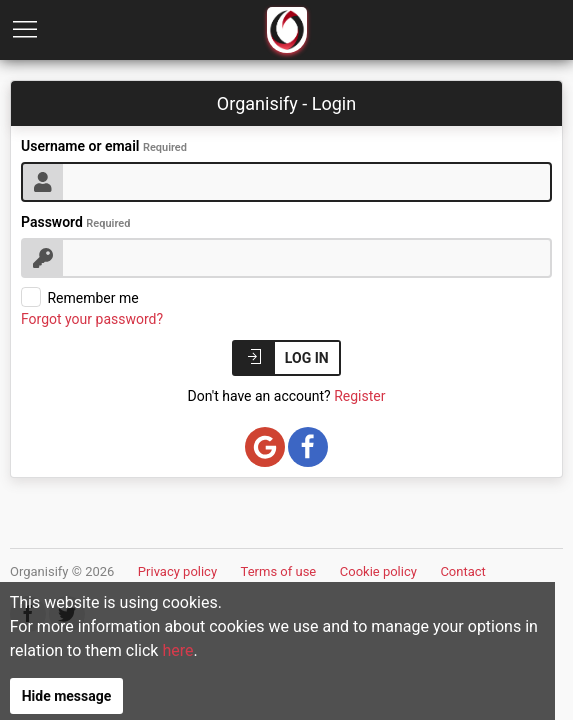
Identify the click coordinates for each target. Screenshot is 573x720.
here (251, 663)
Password (75, 222)
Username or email (104, 146)
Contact (462, 571)
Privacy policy (177, 571)
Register (359, 396)
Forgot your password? (92, 319)
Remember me (80, 298)
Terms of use (279, 571)
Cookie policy (378, 571)
